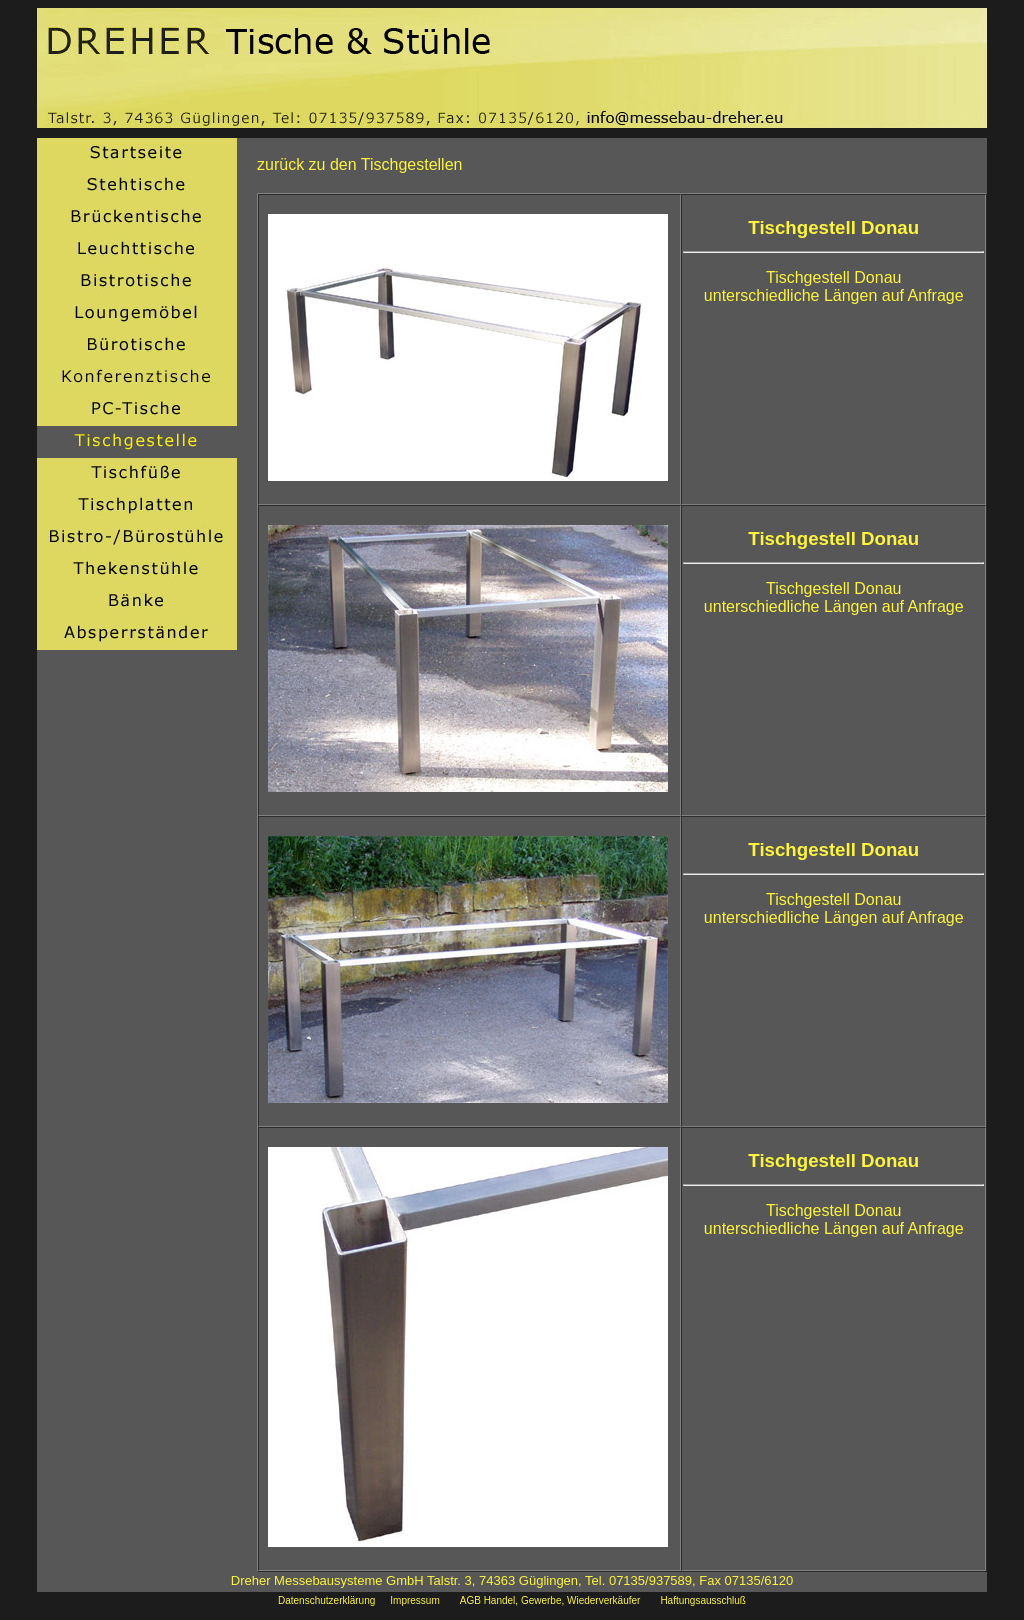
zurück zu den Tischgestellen (359, 164)
